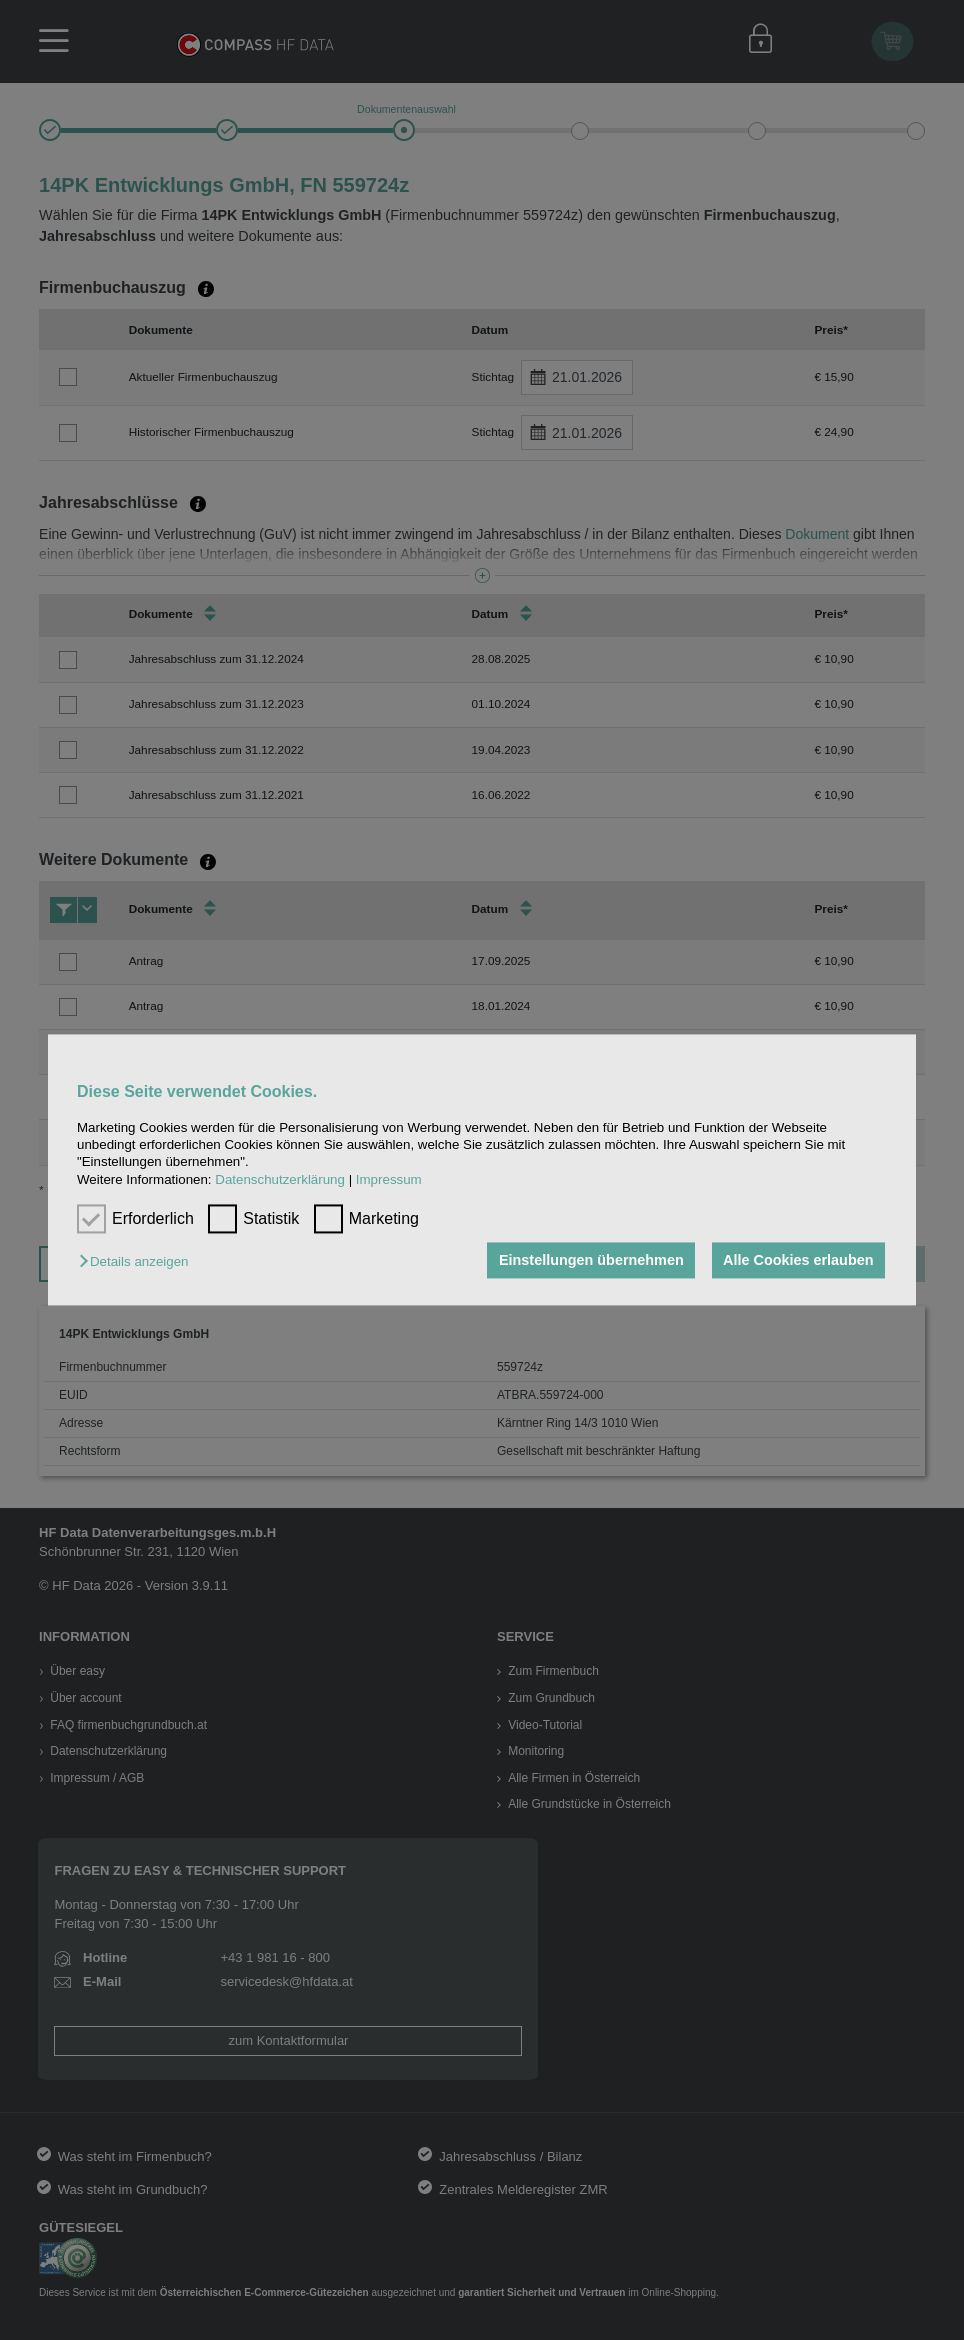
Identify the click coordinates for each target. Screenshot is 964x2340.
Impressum (389, 1179)
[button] (138, 1261)
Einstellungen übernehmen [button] (591, 1260)
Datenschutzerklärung (280, 1179)
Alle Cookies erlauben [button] (798, 1260)
